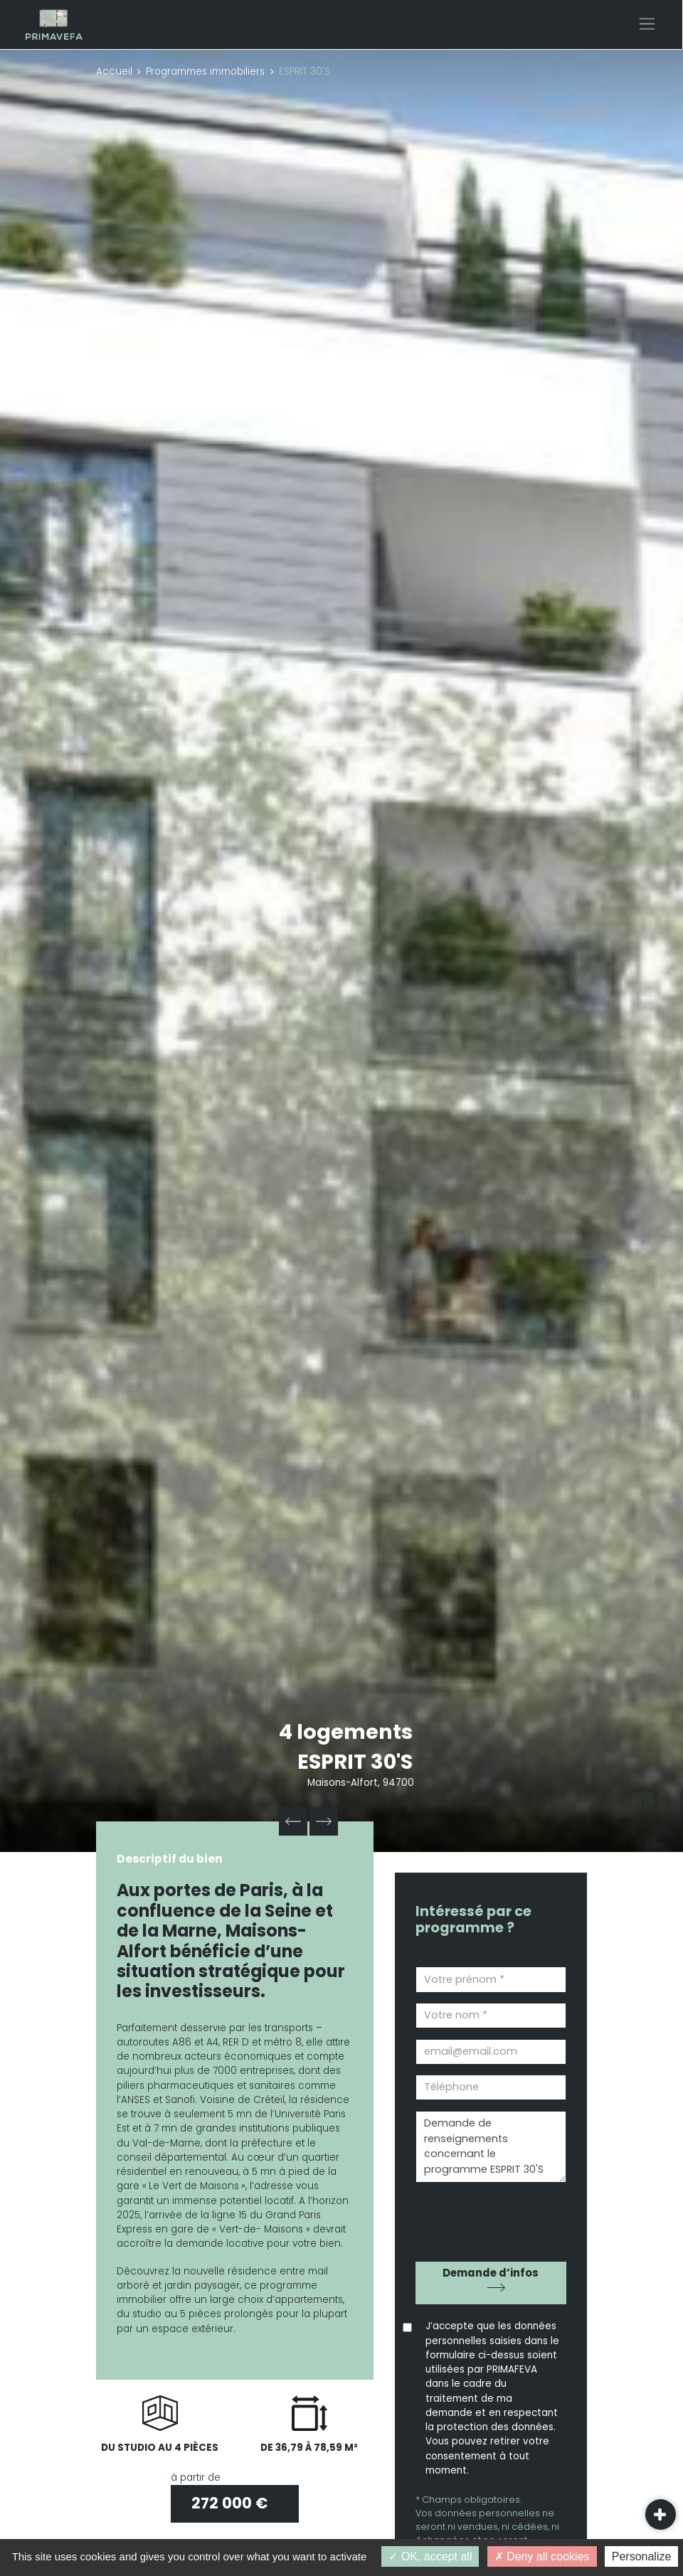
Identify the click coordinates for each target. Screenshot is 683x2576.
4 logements (346, 1732)
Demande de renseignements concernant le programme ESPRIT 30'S (490, 2147)
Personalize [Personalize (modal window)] (642, 2556)
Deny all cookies (542, 2556)
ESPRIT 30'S (355, 1761)
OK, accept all (430, 2556)
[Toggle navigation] (647, 23)
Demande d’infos (491, 2272)
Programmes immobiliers (205, 71)
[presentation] (496, 2216)
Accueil (114, 71)
